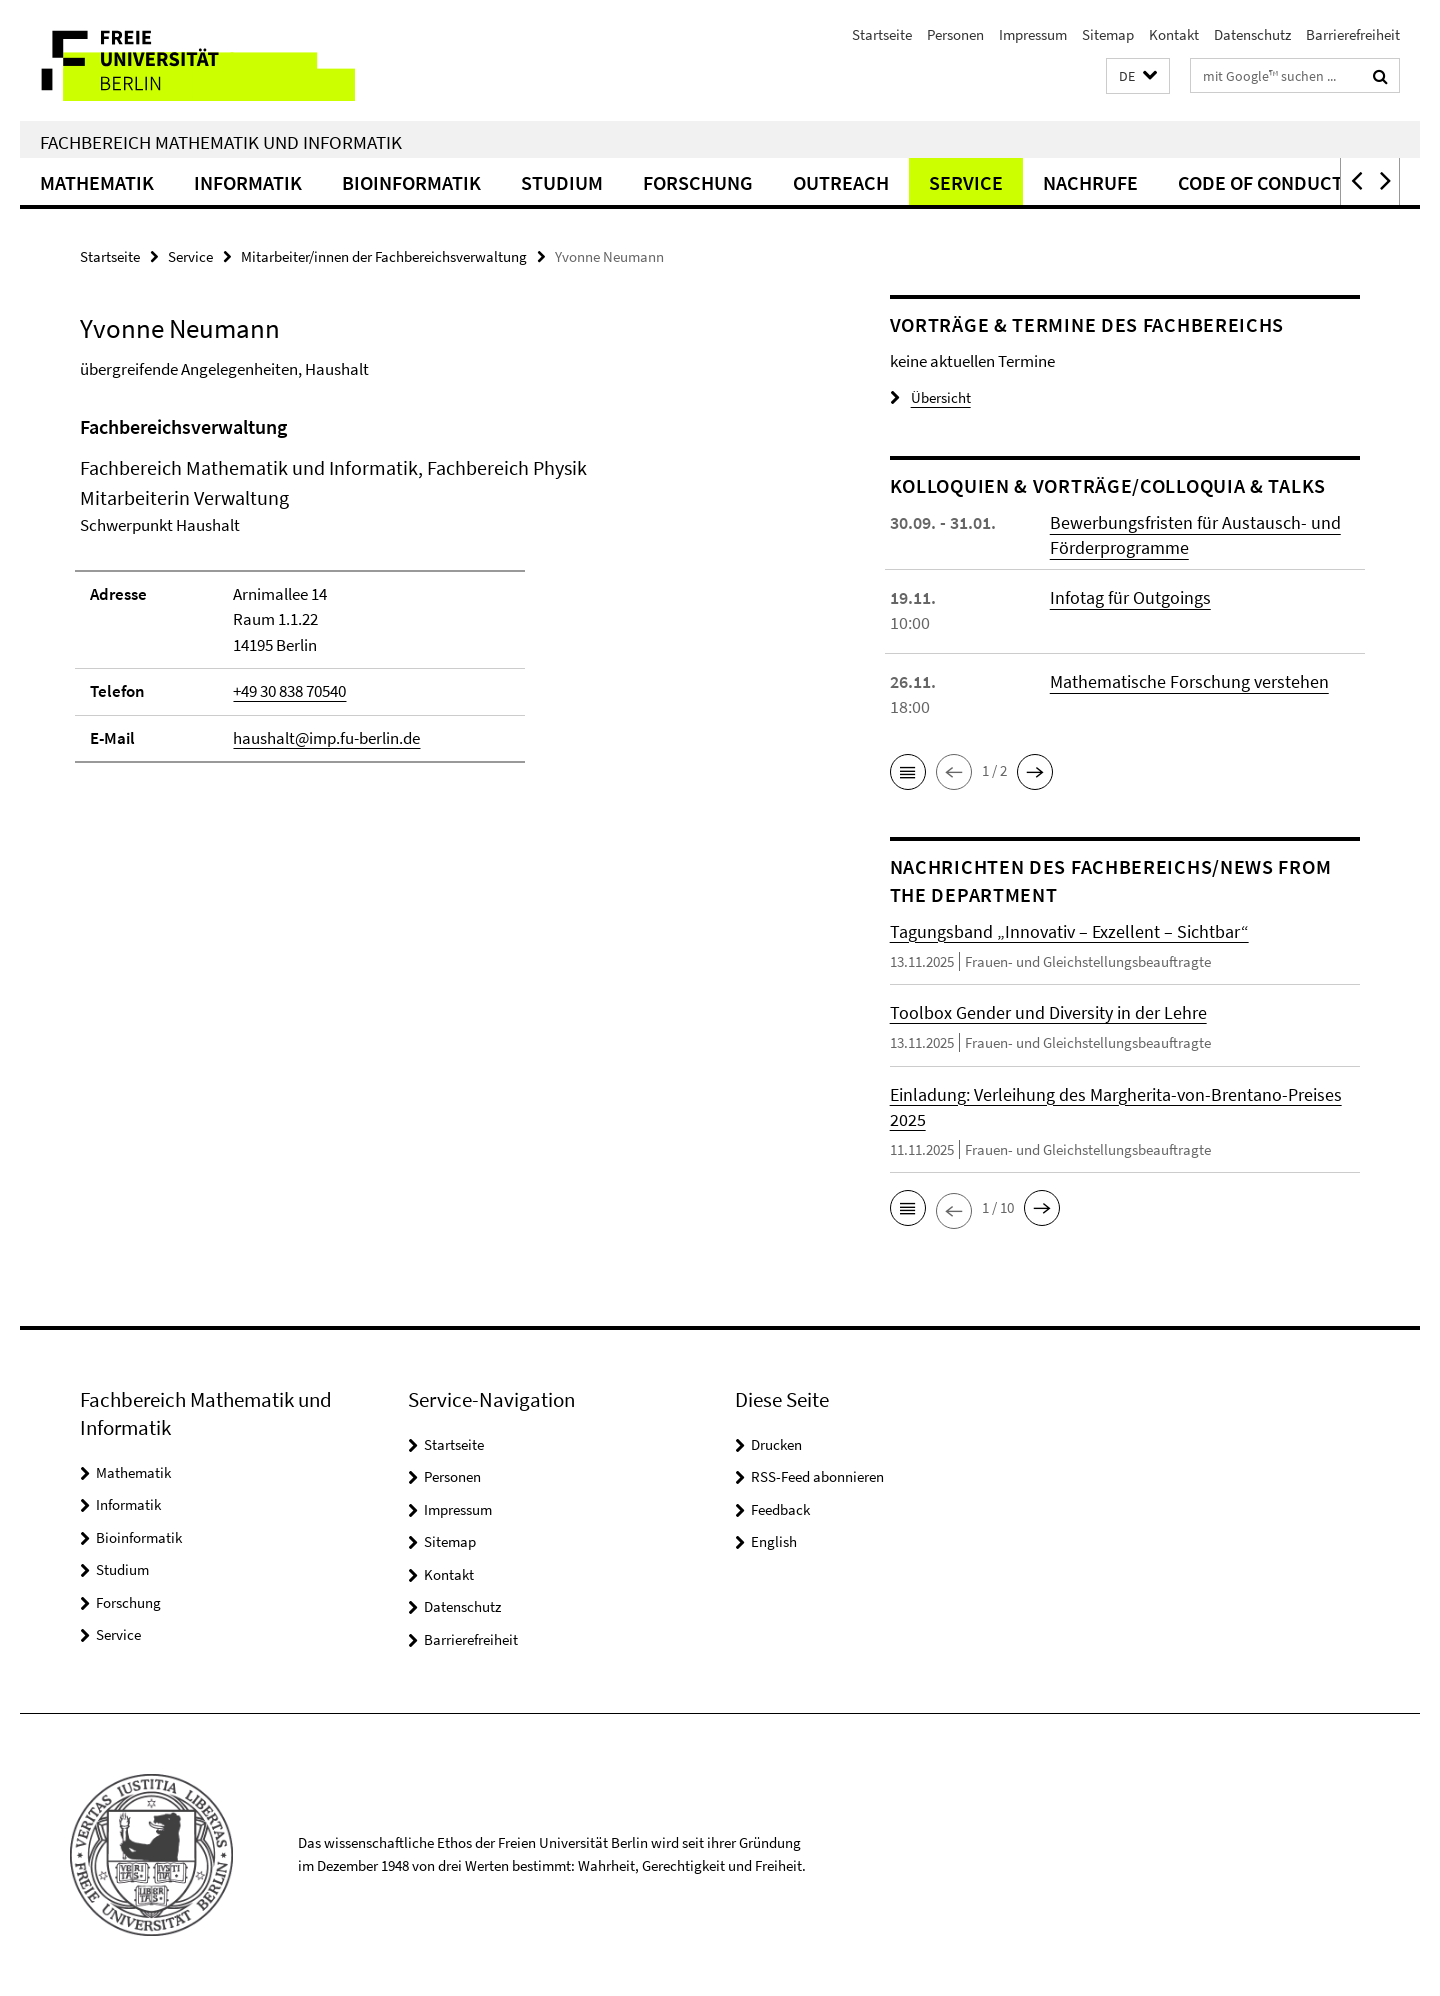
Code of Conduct (1260, 182)
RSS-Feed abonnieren (817, 1476)
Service (966, 182)
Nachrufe (1090, 182)
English (774, 1541)
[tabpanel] (447, 597)
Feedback (780, 1509)
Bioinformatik (411, 182)
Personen (955, 34)
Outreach (841, 182)
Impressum (1033, 34)
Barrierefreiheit (1353, 34)
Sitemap (1108, 34)
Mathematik (97, 182)
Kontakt (1174, 34)
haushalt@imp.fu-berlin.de (326, 738)
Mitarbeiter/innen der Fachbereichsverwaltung (384, 256)
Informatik (248, 182)
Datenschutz (1252, 34)
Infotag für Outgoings (1130, 597)
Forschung (698, 182)
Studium (562, 182)
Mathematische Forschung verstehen (1189, 681)
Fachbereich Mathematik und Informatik (221, 142)
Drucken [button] (776, 1444)
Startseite (882, 34)
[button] (1138, 76)
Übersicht (930, 397)
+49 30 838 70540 (289, 691)
